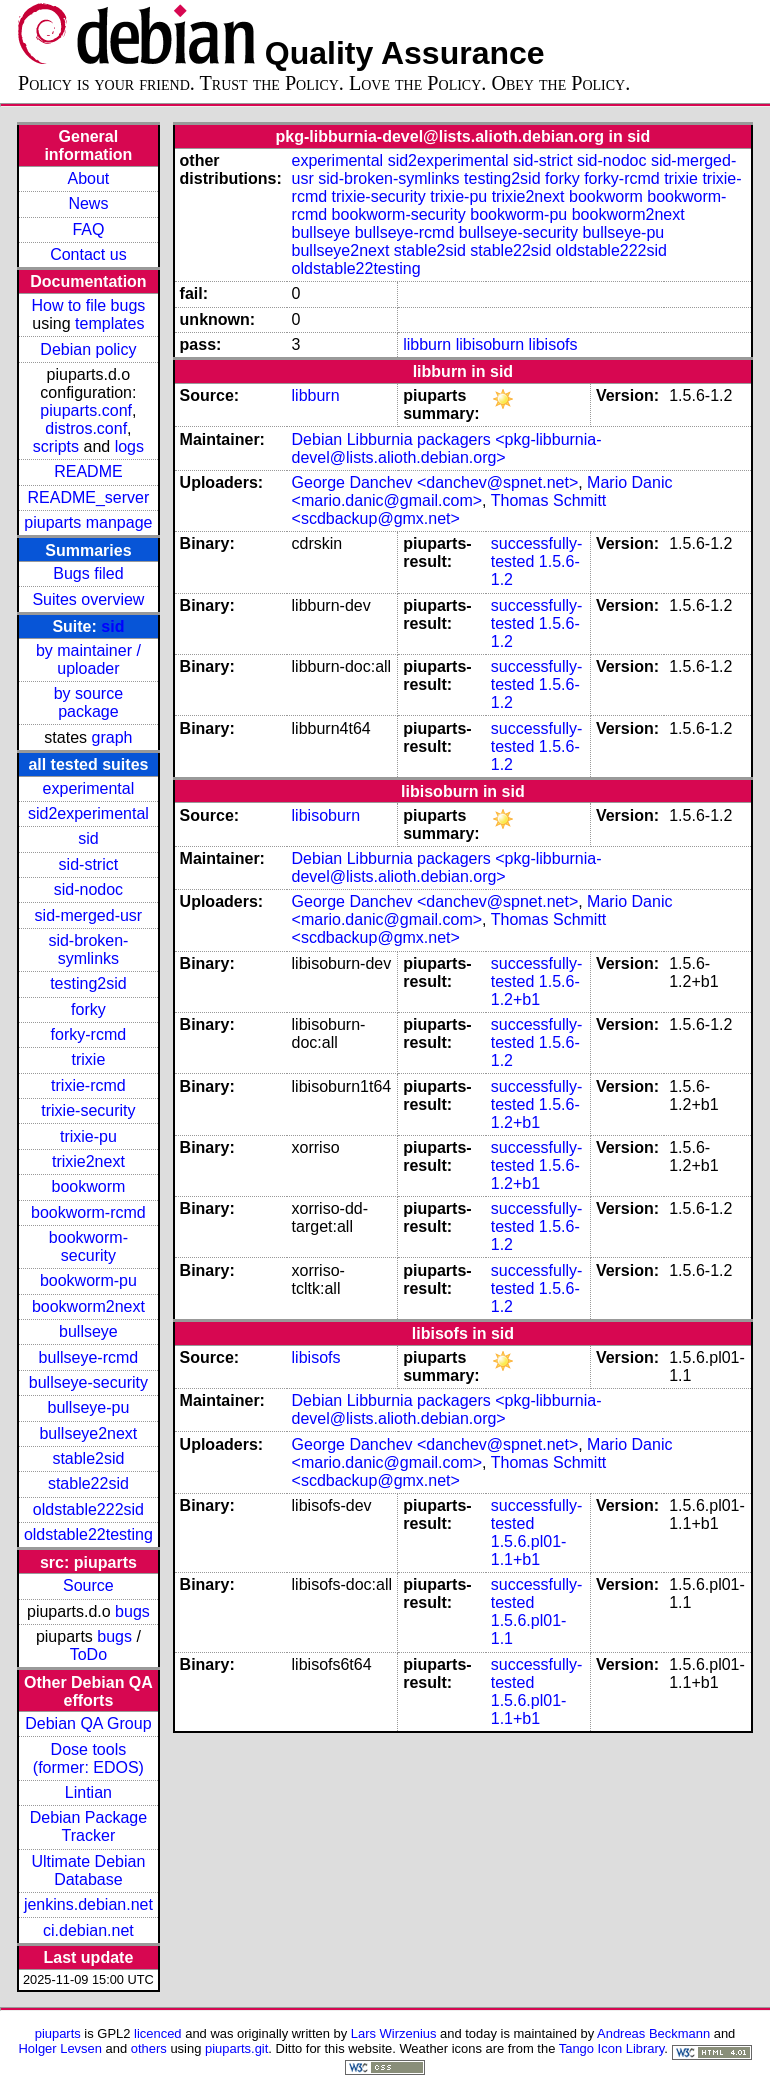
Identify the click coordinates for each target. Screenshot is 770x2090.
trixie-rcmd (88, 1085)
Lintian (88, 1792)
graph (112, 737)
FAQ (88, 229)
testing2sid (88, 983)
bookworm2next (88, 1306)
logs (129, 446)
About (88, 178)
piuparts (58, 2033)
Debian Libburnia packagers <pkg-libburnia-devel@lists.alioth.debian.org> (447, 448)
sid (112, 626)
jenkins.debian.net (88, 1904)
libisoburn (490, 344)
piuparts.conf (86, 410)
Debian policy (88, 349)
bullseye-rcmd (89, 1357)
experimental (89, 788)
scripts (56, 446)
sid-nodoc (88, 889)
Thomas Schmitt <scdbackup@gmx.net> (449, 509)
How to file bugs (88, 305)
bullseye (88, 1331)
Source (88, 1585)
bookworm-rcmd (88, 1212)
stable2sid (88, 1458)
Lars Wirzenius (394, 2033)
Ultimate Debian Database (88, 1870)
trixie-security (88, 1110)
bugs (132, 1611)
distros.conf (86, 428)
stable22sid (88, 1483)
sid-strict (89, 864)
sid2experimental (88, 813)
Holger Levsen (60, 2048)
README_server (88, 497)
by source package (88, 702)
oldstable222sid (88, 1509)
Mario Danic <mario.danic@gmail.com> (482, 491)
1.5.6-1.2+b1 (535, 990)
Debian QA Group (88, 1723)
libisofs (553, 344)
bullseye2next (88, 1433)
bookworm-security (88, 1246)
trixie (89, 1059)
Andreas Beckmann (653, 2033)
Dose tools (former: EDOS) (88, 1758)
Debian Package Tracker (88, 1826)
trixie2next (88, 1161)
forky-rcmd (89, 1034)
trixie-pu (88, 1136)
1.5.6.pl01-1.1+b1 (529, 1550)
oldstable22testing (88, 1534)
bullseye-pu (88, 1407)
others (149, 2048)
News (88, 203)
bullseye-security (88, 1382)
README (88, 471)
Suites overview (88, 599)
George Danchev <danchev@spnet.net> (435, 482)
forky (88, 1009)
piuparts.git (236, 2048)
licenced (158, 2033)
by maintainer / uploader (88, 659)
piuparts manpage (88, 522)
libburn (427, 344)
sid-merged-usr (89, 915)
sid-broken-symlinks (88, 949)
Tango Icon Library (612, 2048)
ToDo (88, 1654)
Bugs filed (88, 573)
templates (109, 323)
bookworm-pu (88, 1280)
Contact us (88, 254)
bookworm (88, 1186)
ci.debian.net (88, 1930)
